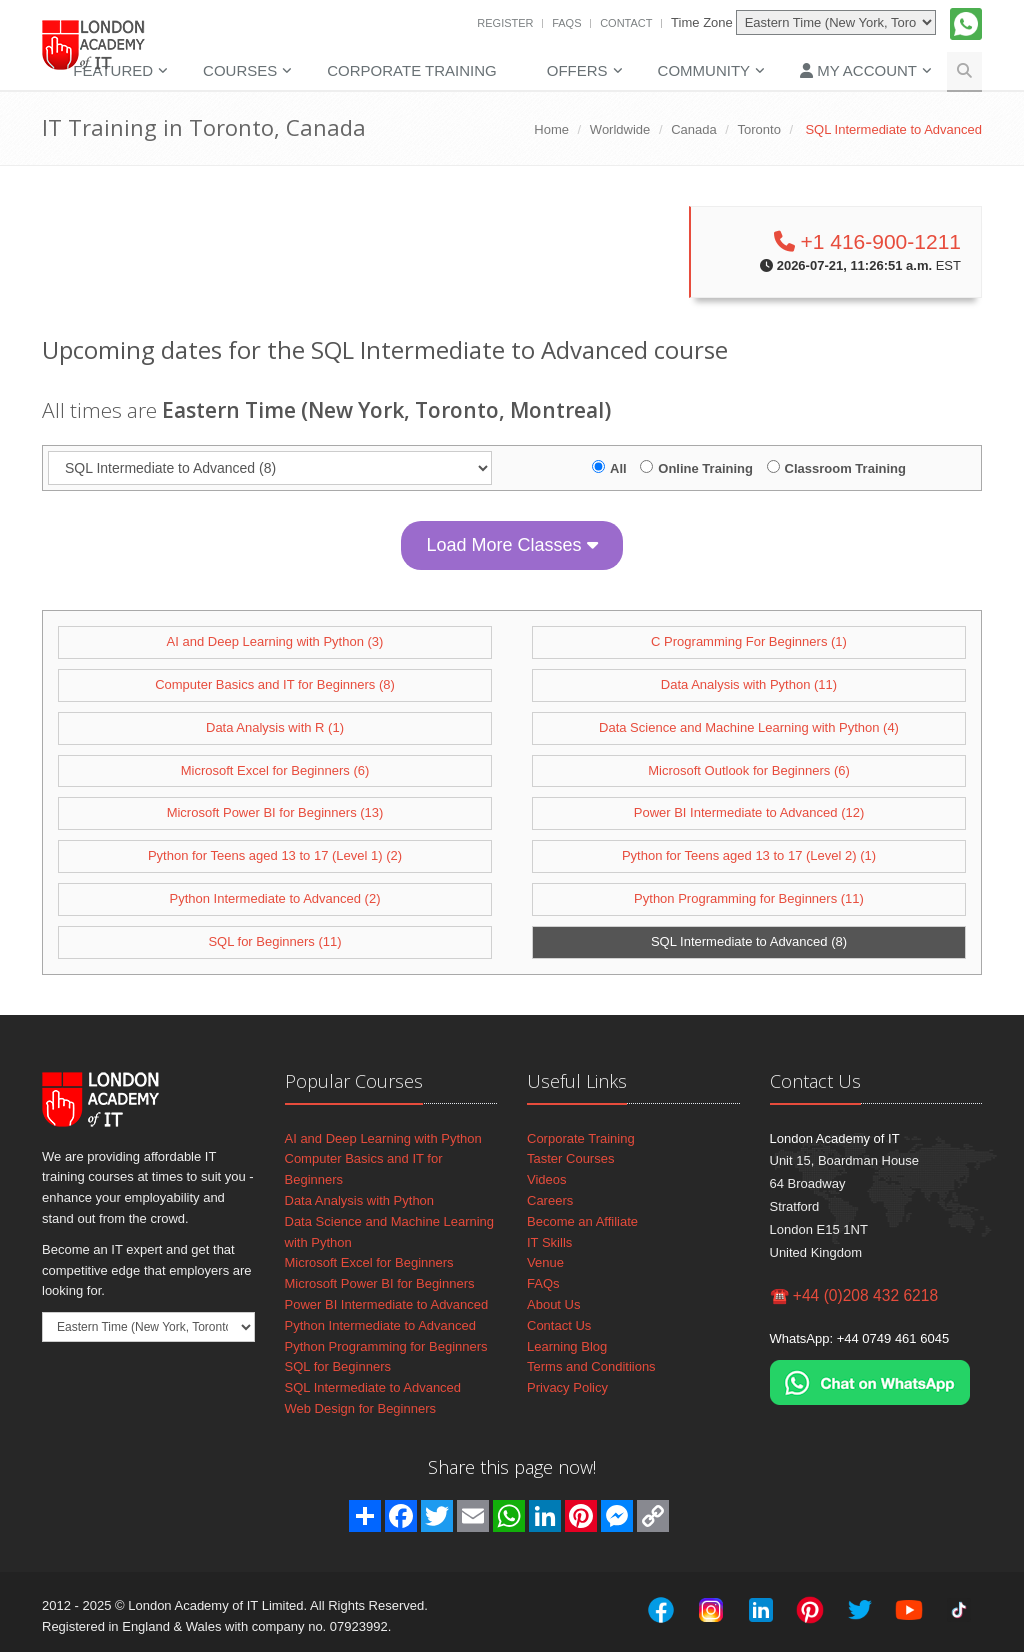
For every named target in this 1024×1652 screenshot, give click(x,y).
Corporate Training (411, 70)
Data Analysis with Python (360, 1200)
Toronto (759, 129)
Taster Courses (570, 1158)
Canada (694, 129)
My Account (858, 70)
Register (505, 23)
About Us (553, 1304)
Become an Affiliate (582, 1221)
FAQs (566, 23)
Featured (113, 70)
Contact (626, 23)
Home (551, 129)
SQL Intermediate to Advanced (373, 1387)
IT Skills (549, 1242)
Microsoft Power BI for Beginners (380, 1283)
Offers (577, 70)
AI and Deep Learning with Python (383, 1138)
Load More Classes (511, 545)
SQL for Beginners (338, 1366)
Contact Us (559, 1325)
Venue (545, 1262)
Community (704, 70)
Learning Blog (567, 1346)
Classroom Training (845, 468)
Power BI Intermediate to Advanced (387, 1304)
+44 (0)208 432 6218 (865, 1295)
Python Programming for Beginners (386, 1346)
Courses (240, 70)
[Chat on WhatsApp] (870, 1381)
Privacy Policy (567, 1387)
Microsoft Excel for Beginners (369, 1262)
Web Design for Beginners (361, 1408)
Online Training (705, 468)
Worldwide (620, 129)
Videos (547, 1179)
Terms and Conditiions (591, 1366)
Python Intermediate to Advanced (381, 1325)
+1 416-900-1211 (867, 241)
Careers (550, 1200)
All (618, 468)
